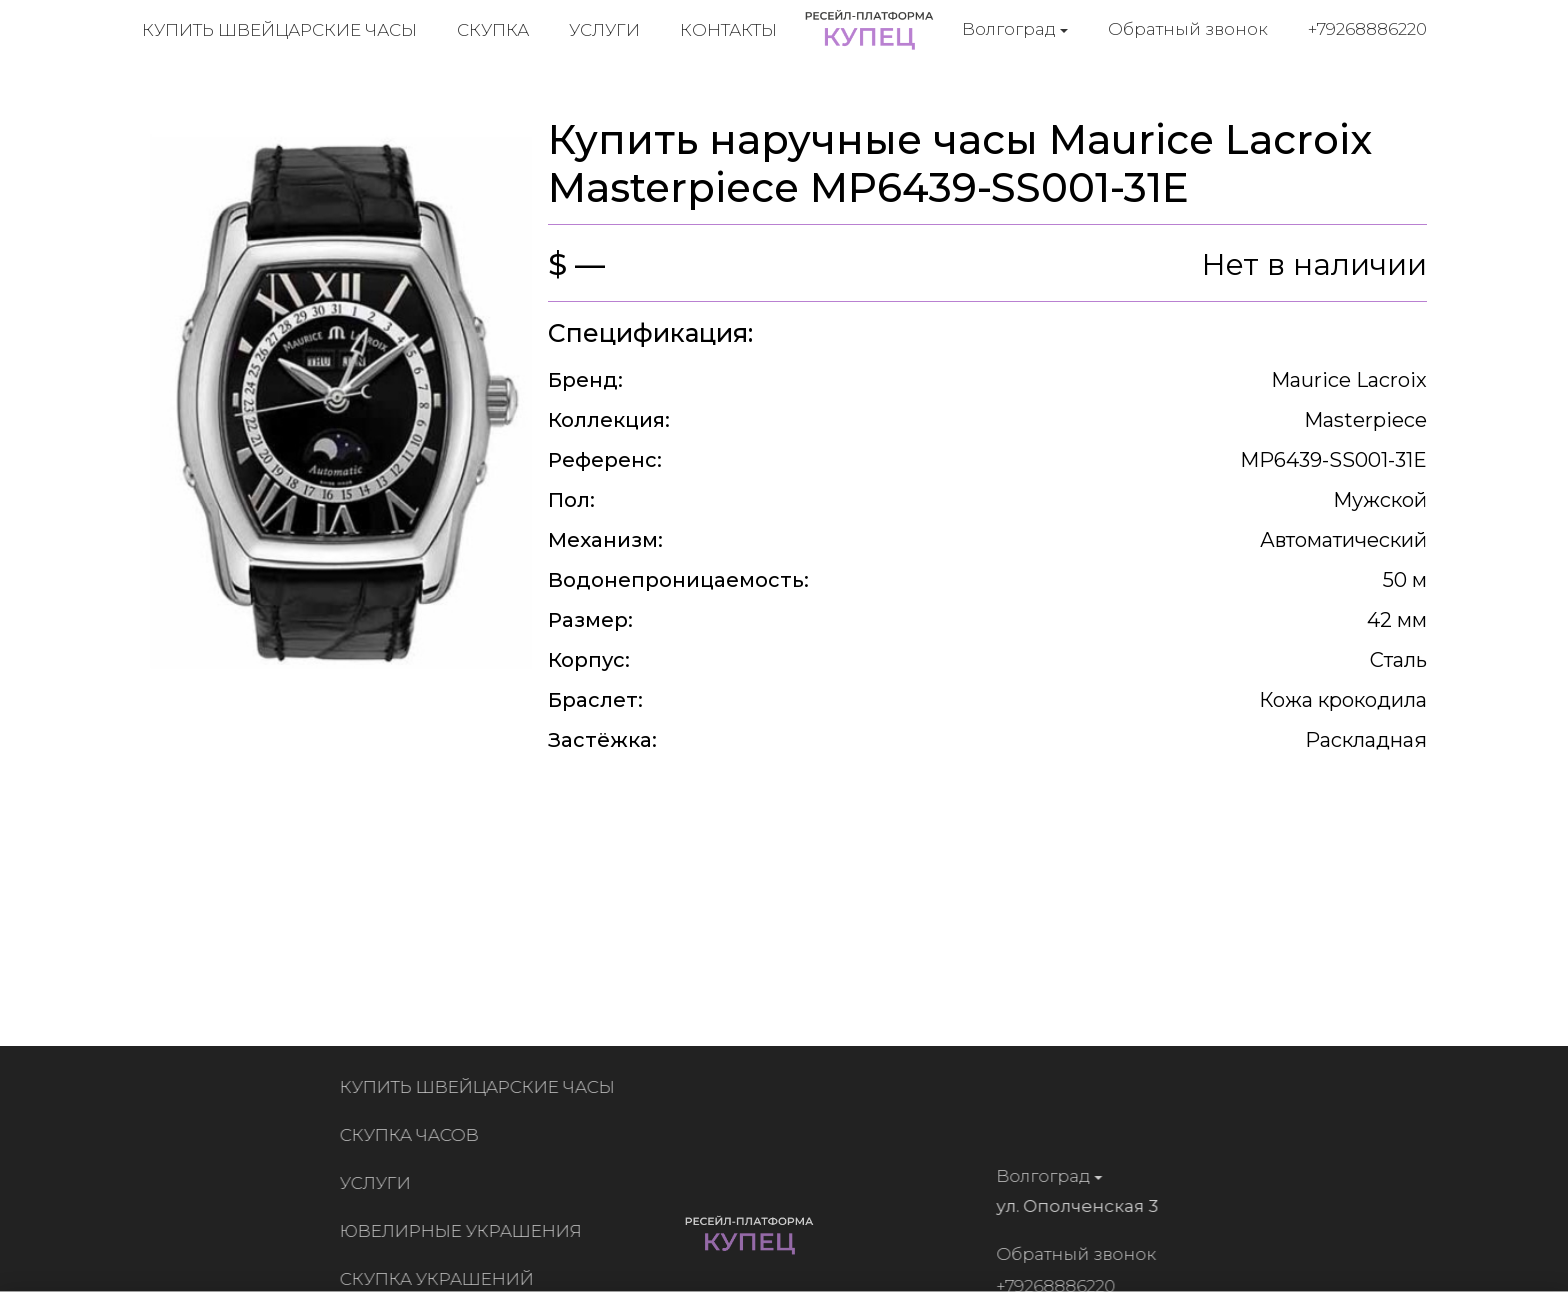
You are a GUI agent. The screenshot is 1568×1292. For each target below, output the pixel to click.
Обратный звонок (1188, 29)
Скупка (493, 30)
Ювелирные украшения (465, 1231)
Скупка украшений (441, 1279)
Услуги (604, 30)
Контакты (728, 30)
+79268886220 (1367, 29)
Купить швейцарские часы (279, 30)
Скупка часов (413, 1135)
